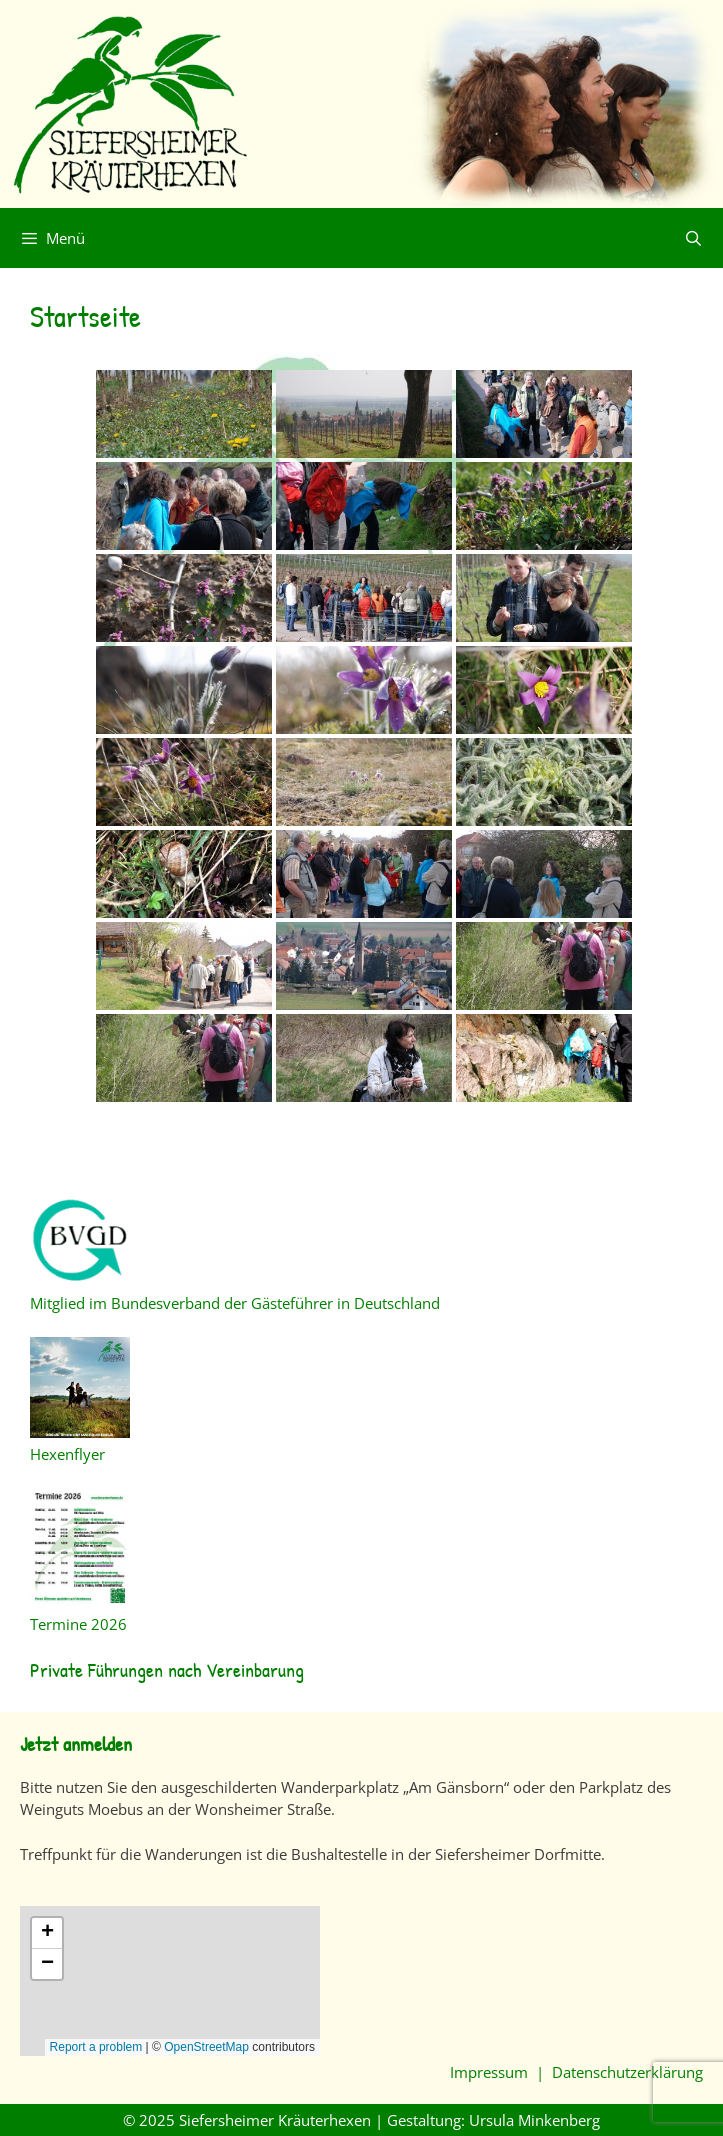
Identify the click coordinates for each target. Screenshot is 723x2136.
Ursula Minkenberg (534, 2120)
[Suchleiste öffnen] (693, 238)
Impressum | (501, 2072)
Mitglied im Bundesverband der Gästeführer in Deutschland (235, 1303)
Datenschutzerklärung (627, 2072)
